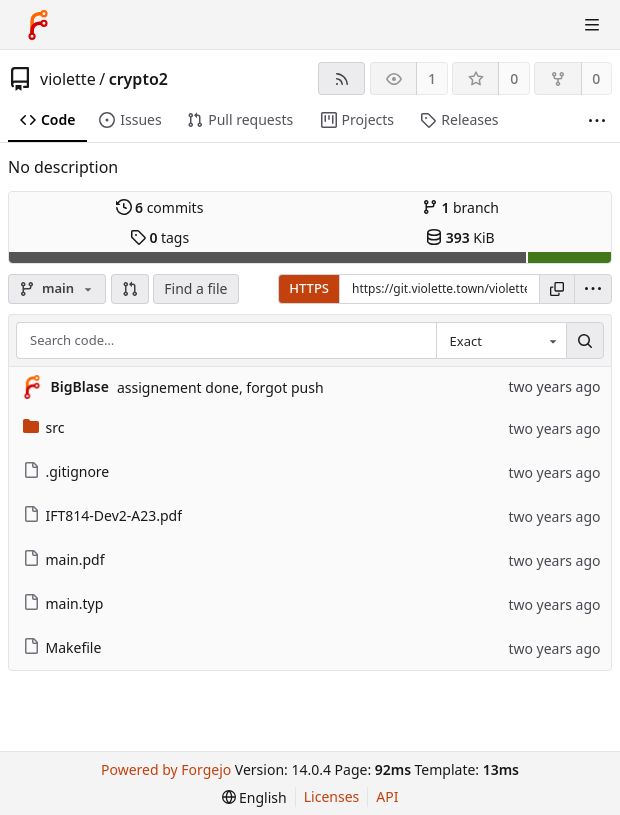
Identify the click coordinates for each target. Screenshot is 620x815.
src (44, 427)
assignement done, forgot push (220, 387)
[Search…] (585, 341)
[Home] (38, 25)
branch (460, 207)
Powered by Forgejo (166, 769)
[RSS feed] (341, 78)
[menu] (593, 289)
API (387, 796)
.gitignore (66, 471)
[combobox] (501, 341)
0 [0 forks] (596, 78)
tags (159, 237)
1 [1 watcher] (432, 78)
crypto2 (138, 79)
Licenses (332, 796)
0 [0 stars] (514, 78)
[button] (130, 289)
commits (160, 207)
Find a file (195, 288)
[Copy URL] (557, 289)
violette (68, 79)
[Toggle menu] (592, 25)
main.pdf (64, 559)
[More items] (597, 120)
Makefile (62, 647)
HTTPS (309, 288)
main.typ (63, 603)
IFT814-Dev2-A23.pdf (103, 515)
